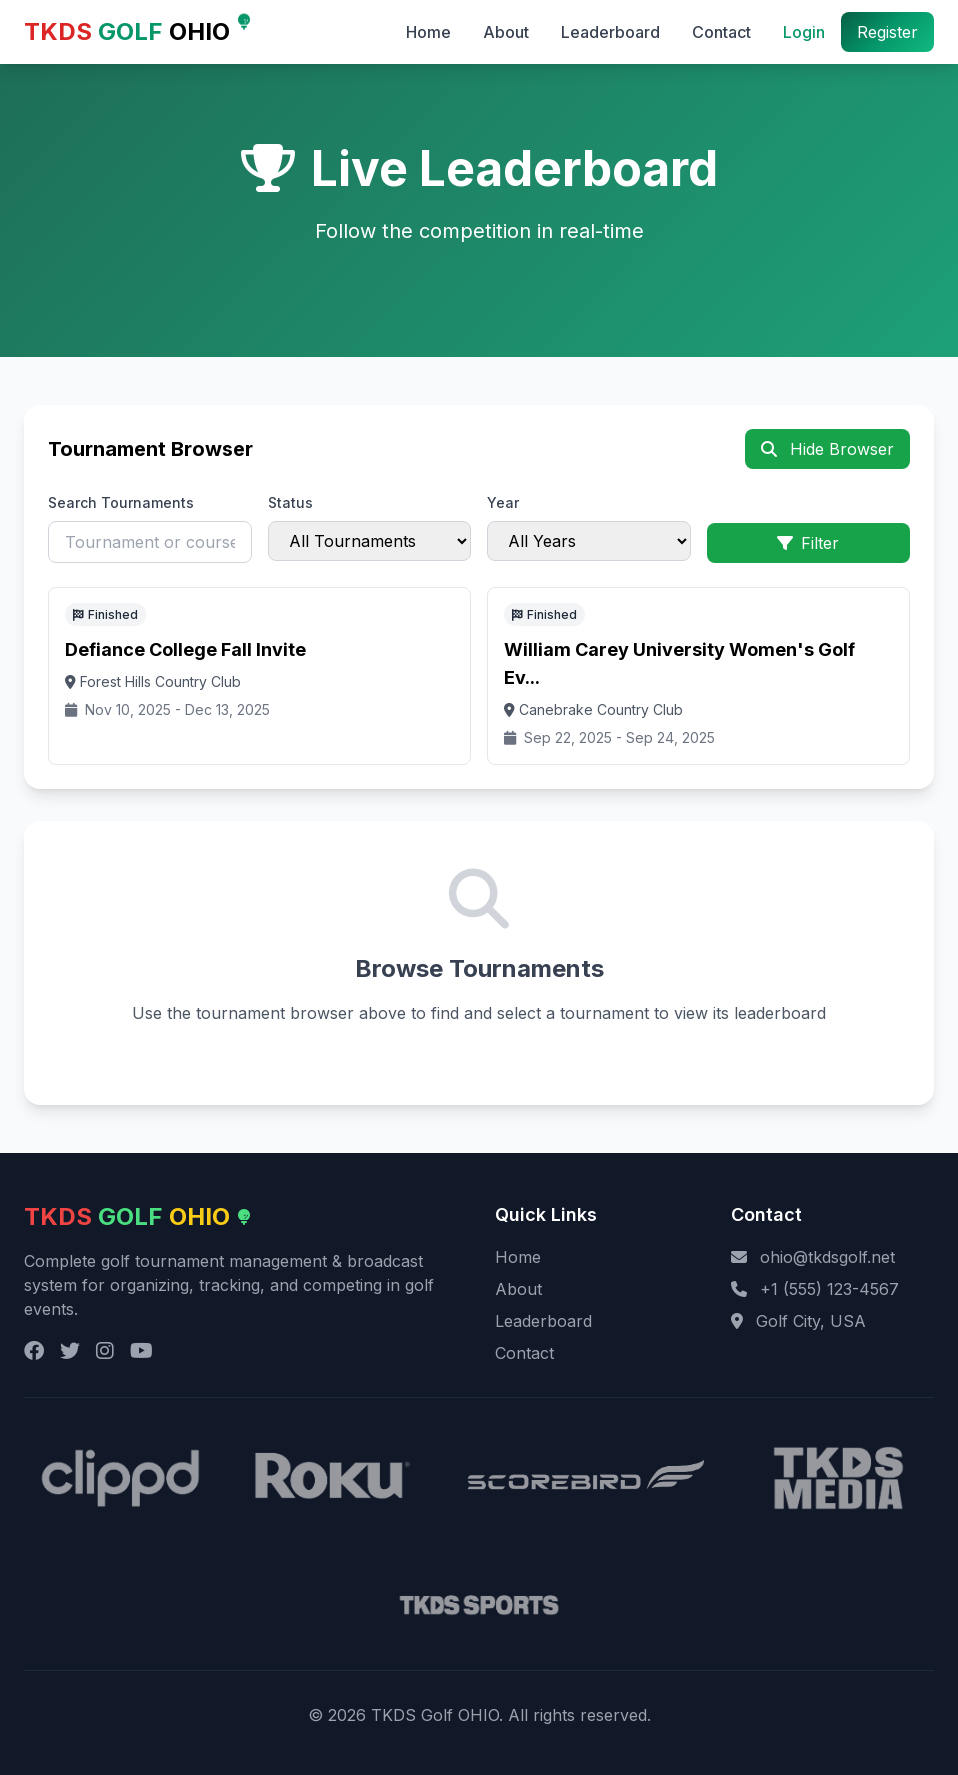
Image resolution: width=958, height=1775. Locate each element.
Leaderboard (610, 32)
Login (804, 32)
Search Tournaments (121, 502)
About (506, 32)
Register (887, 32)
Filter (808, 543)
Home (428, 32)
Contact (721, 32)
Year (503, 502)
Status (290, 502)
